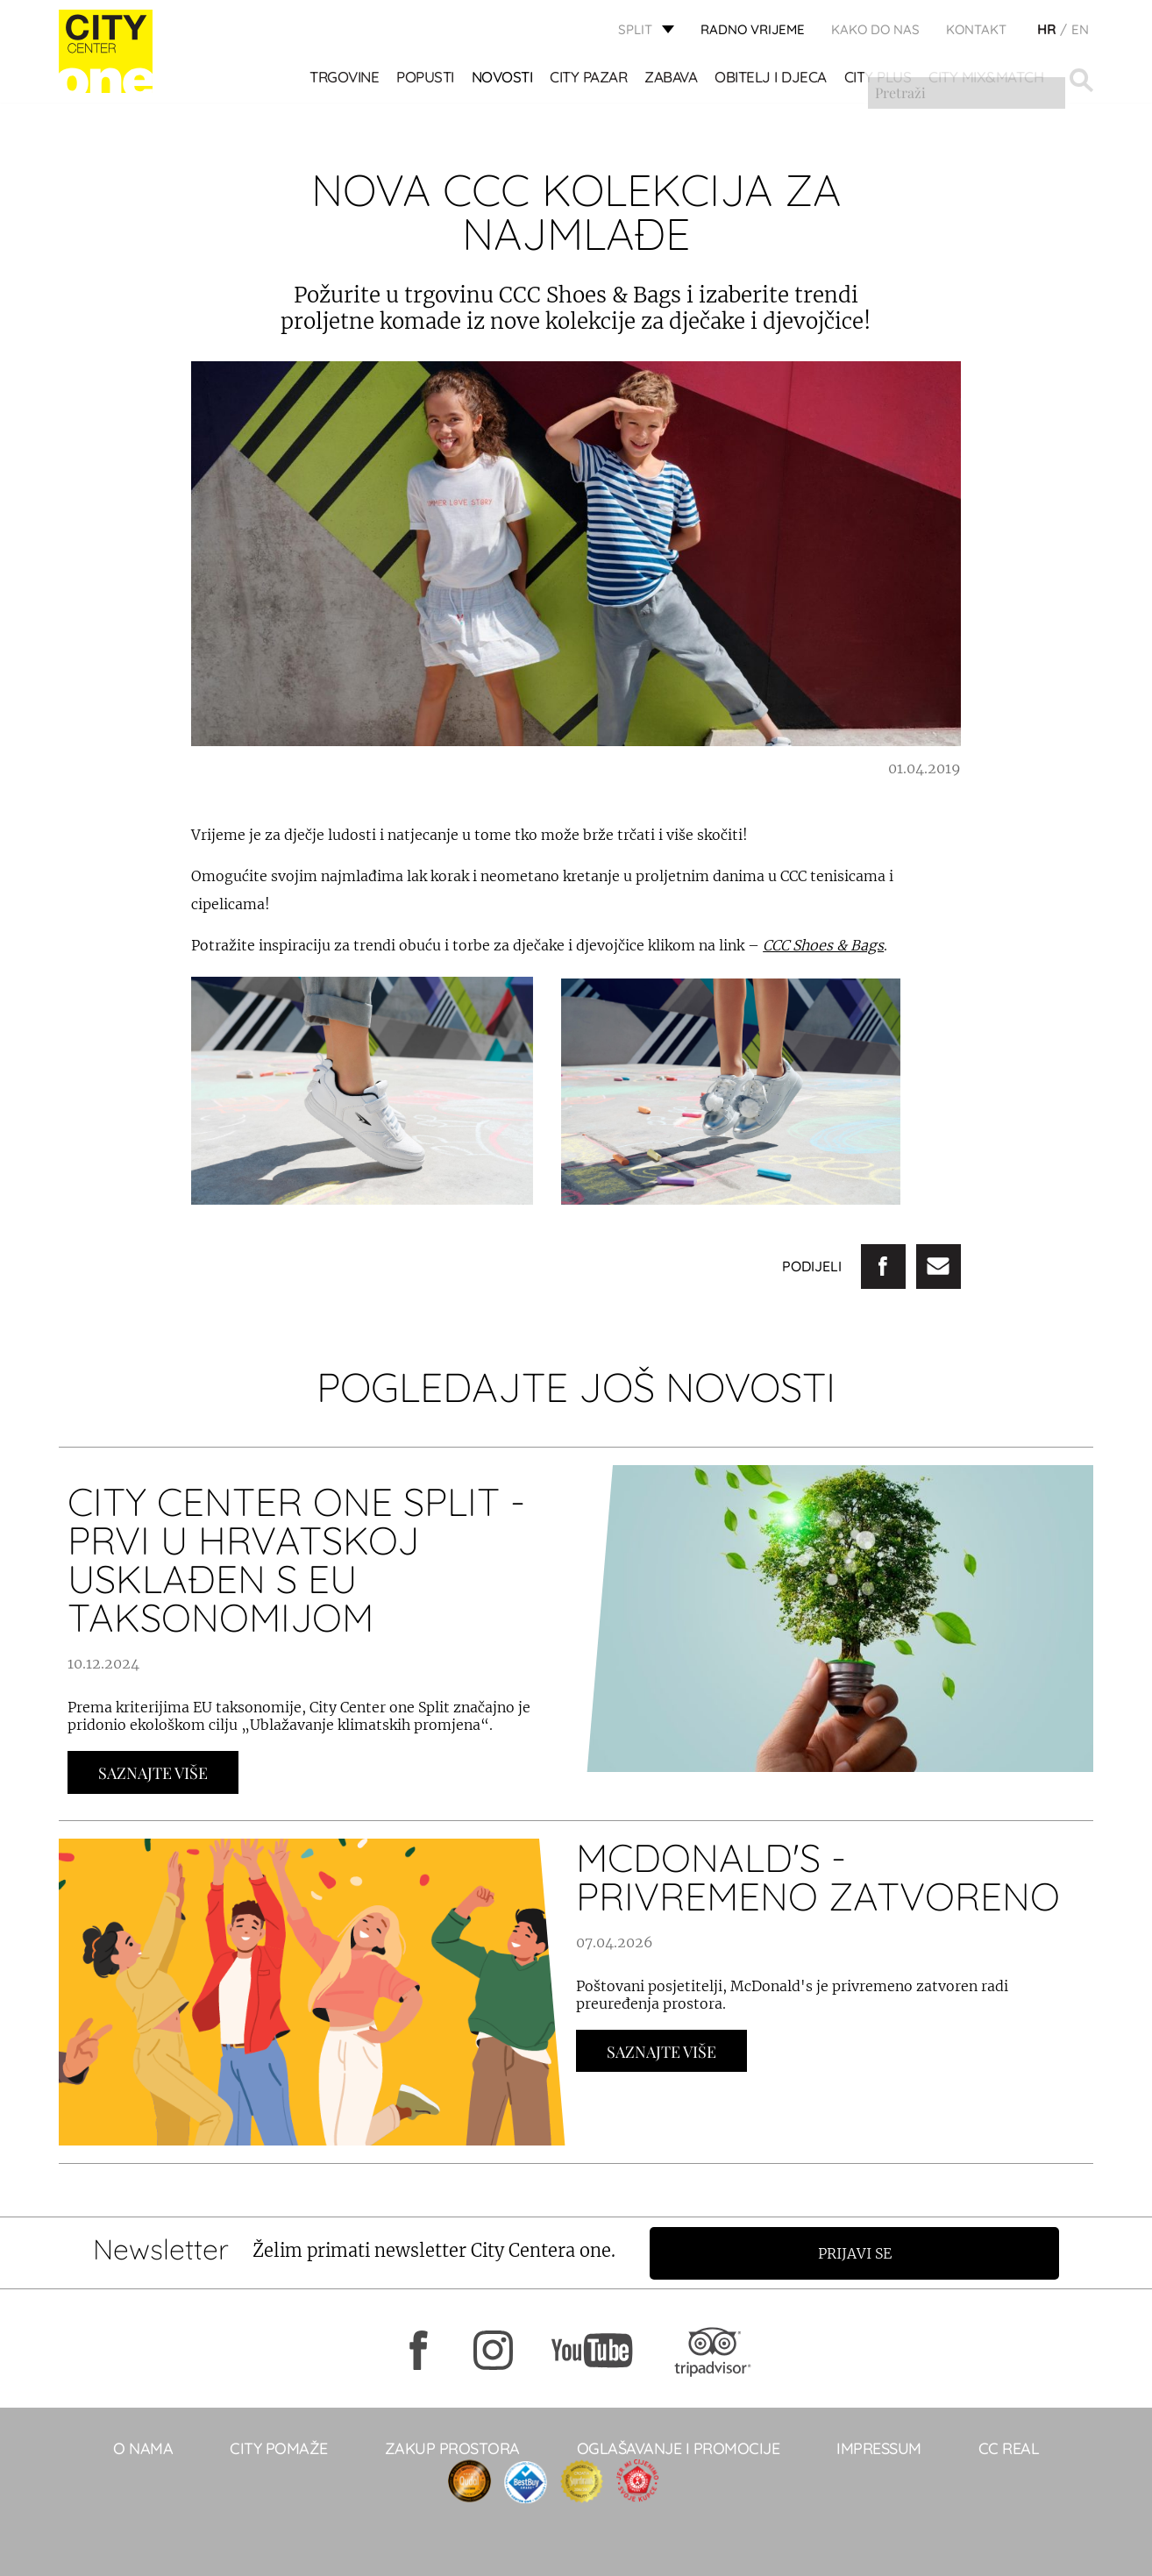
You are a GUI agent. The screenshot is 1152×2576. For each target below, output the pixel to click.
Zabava (671, 79)
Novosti (503, 79)
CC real (1009, 2447)
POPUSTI (426, 79)
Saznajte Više (153, 1772)
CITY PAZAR (589, 79)
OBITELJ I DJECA (771, 79)
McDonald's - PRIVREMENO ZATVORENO (818, 1876)
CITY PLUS (879, 79)
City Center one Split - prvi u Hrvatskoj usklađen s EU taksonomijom (296, 1559)
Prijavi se (863, 2252)
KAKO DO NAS (875, 31)
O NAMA (143, 2447)
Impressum (878, 2447)
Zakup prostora (452, 2447)
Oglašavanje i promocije (678, 2447)
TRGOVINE (345, 79)
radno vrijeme (752, 31)
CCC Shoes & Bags (823, 945)
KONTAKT (976, 31)
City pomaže (279, 2447)
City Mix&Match (986, 79)
